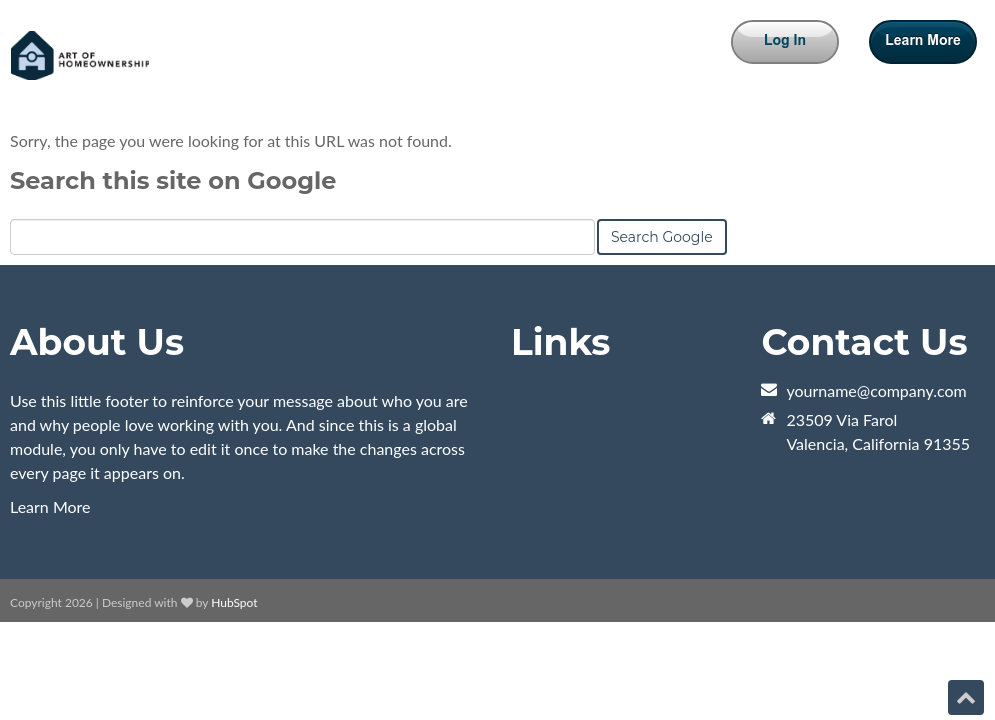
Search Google (662, 237)
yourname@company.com (876, 390)
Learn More (50, 506)
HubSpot (234, 602)
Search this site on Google (173, 180)
